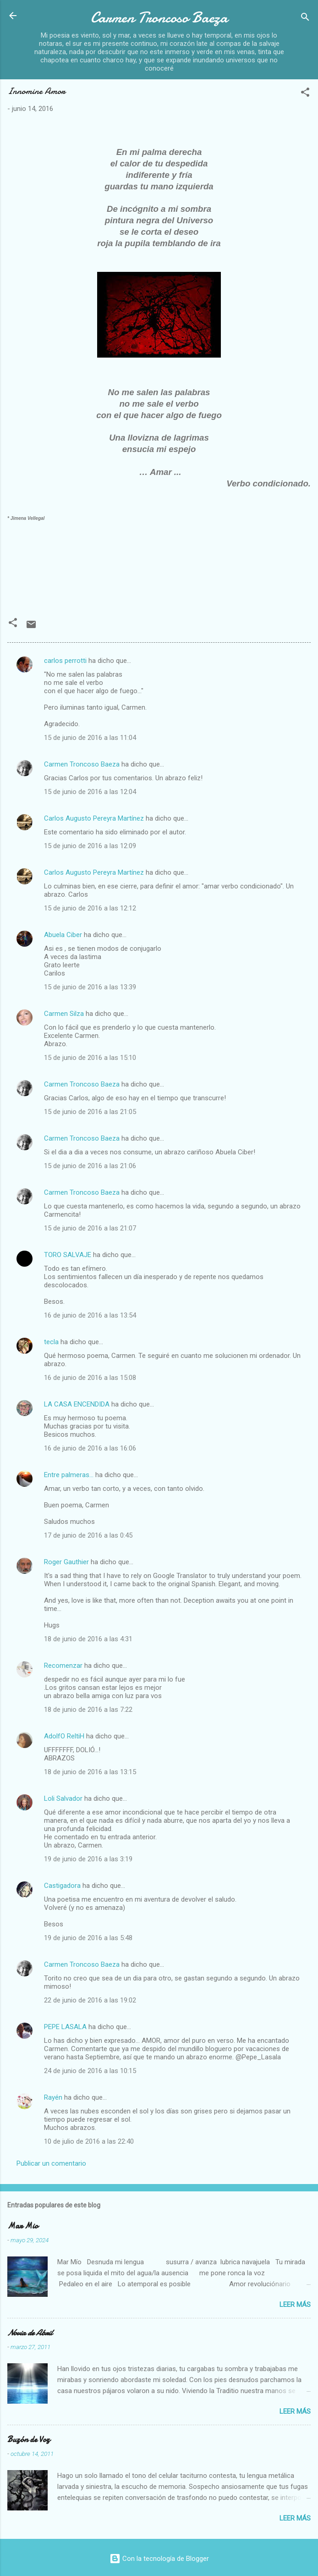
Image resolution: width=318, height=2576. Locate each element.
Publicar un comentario (51, 2163)
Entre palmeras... (68, 1475)
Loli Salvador (63, 1798)
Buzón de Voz (28, 2439)
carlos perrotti (65, 660)
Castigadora (62, 1885)
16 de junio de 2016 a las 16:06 (90, 1448)
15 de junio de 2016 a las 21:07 (90, 1228)
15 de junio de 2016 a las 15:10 (90, 1058)
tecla (51, 1342)
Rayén (53, 2097)
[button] (305, 94)
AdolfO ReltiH (64, 1736)
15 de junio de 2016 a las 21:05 (90, 1112)
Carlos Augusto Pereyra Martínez (94, 818)
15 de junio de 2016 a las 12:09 (90, 846)
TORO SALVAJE (67, 1255)
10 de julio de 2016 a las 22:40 (89, 2141)
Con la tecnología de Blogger (159, 2558)
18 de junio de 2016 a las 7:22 (88, 1709)
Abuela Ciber (63, 935)
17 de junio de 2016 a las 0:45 (88, 1535)
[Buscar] (305, 19)
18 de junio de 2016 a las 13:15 (90, 1772)
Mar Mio (22, 2226)
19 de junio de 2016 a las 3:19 (88, 1859)
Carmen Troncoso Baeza (159, 17)
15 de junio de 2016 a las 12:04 (90, 792)
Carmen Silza (64, 1013)
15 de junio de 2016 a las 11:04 (90, 738)
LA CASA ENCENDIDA (77, 1404)
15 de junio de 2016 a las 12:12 (90, 908)
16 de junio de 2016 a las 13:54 (90, 1315)
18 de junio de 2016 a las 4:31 (88, 1639)
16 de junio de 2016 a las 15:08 (90, 1377)
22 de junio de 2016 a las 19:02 (90, 2000)
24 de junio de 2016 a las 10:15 (90, 2071)
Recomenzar (63, 1665)
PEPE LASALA (65, 2027)
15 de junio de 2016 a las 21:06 (90, 1166)
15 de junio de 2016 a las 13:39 (90, 987)
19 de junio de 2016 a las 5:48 (88, 1938)
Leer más (295, 2304)
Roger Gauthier (66, 1562)
